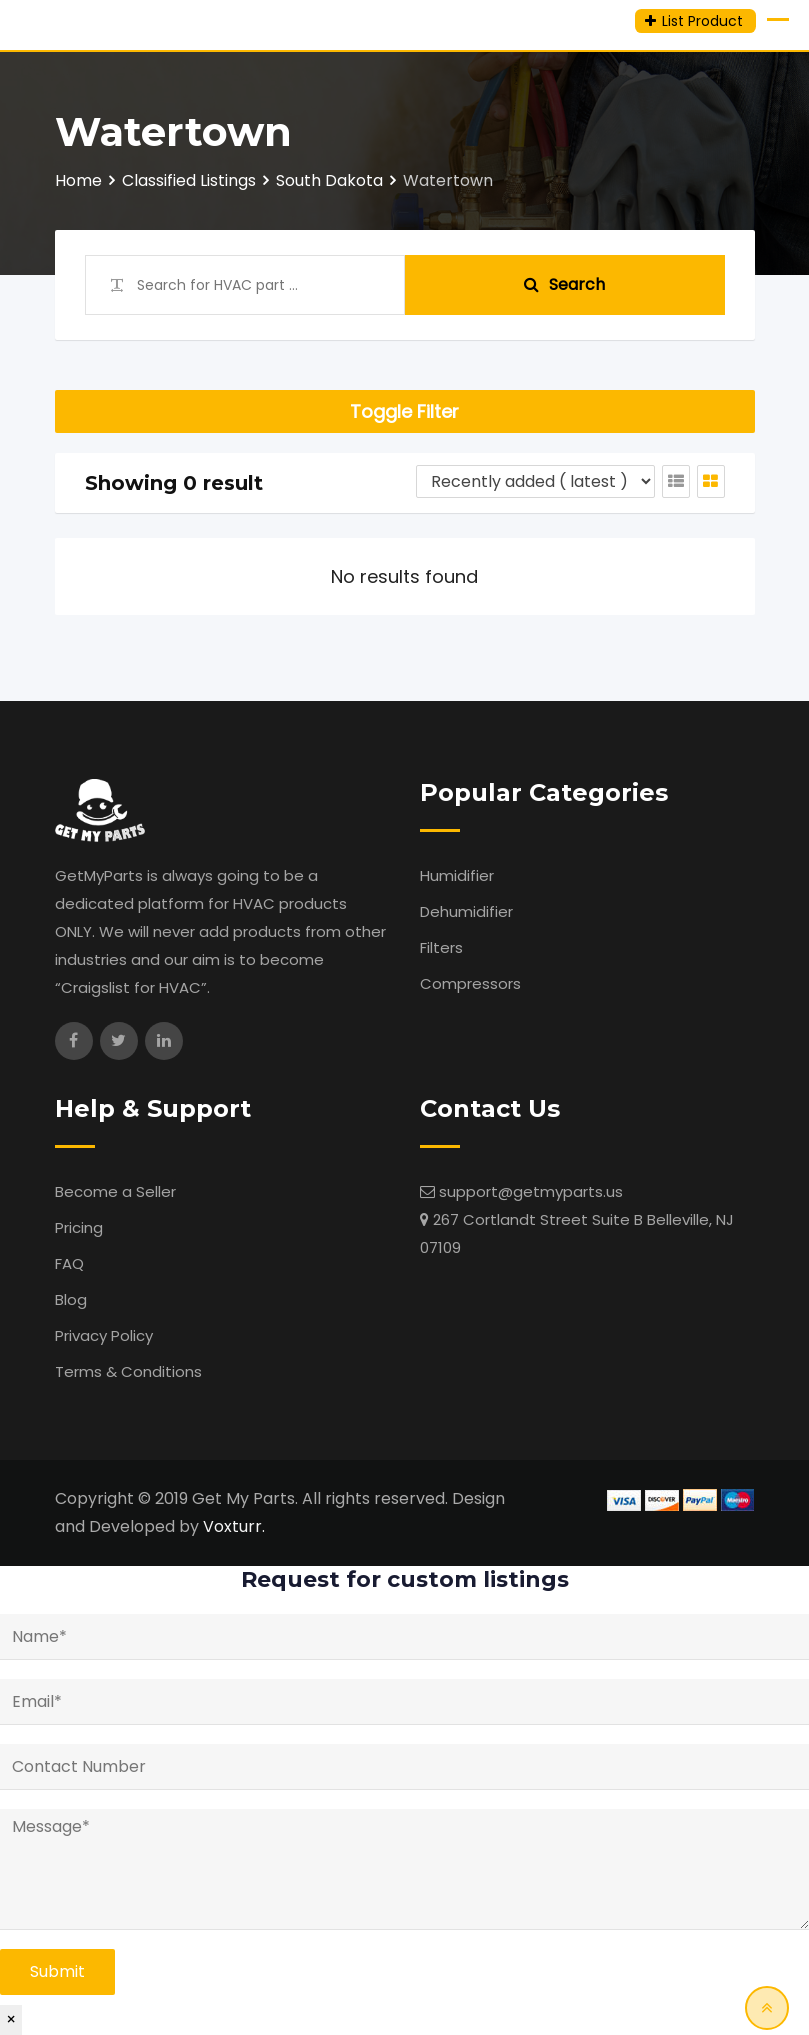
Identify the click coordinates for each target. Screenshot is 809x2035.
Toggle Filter (404, 411)
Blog (71, 1299)
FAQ (69, 1263)
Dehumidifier (466, 911)
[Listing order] (535, 481)
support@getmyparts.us (531, 1191)
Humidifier (457, 875)
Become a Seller (115, 1191)
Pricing (79, 1227)
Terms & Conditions (128, 1371)
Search (564, 284)
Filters (441, 947)
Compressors (470, 983)
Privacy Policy (104, 1335)
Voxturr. (234, 1526)
